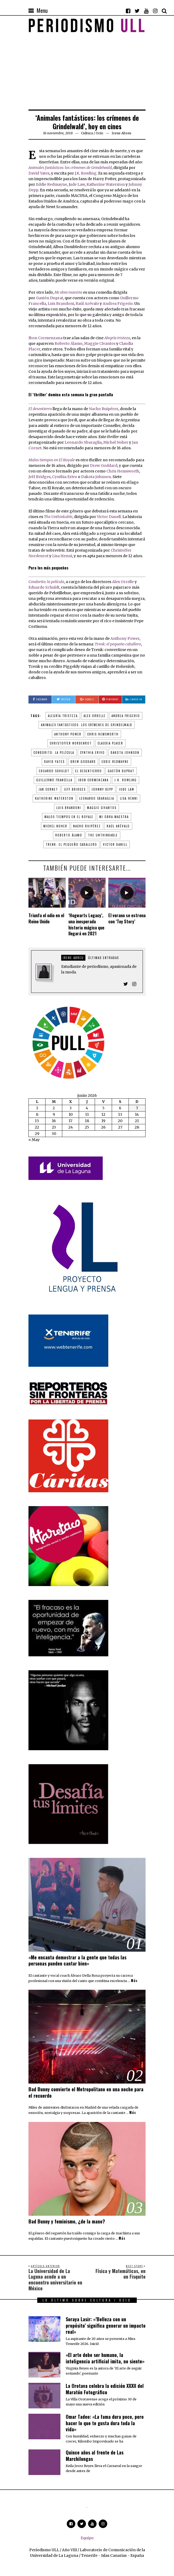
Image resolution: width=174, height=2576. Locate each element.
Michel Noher (115, 442)
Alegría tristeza (63, 716)
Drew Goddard (103, 465)
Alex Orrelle (123, 581)
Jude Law (77, 184)
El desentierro (88, 771)
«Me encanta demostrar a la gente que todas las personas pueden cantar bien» (77, 1960)
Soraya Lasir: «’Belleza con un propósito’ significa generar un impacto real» (106, 2325)
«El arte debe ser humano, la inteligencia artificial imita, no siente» (105, 2357)
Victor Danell (109, 516)
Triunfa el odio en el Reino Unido (46, 918)
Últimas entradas (103, 958)
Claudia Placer (110, 743)
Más (134, 1980)
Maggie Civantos (99, 343)
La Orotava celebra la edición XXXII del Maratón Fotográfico (105, 2388)
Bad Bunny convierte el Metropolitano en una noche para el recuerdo (85, 2092)
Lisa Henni (62, 555)
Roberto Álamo (68, 343)
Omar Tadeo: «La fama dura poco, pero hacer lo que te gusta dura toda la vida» (105, 2423)
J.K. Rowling (86, 173)
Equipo (87, 2537)
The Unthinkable (58, 516)
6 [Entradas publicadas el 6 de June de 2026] (120, 1108)
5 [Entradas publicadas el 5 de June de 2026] (103, 1108)
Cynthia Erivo (64, 476)
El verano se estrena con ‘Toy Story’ (127, 918)
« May (34, 1139)
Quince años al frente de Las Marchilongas (94, 2455)
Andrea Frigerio (118, 303)
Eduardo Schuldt (43, 587)
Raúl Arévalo (87, 303)
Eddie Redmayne (51, 184)
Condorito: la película (54, 752)
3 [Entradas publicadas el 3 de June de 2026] (70, 1108)
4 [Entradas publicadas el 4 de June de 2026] (87, 1108)
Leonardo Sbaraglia (83, 442)
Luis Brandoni (61, 303)
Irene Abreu (73, 958)
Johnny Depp (102, 789)
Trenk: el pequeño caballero (118, 644)
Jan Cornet (48, 789)
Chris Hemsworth (122, 471)
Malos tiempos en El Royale (68, 817)
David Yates (38, 173)
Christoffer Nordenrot (71, 743)
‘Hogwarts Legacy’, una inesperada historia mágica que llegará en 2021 (86, 924)
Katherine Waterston (105, 184)
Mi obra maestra (114, 817)
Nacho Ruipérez (103, 408)
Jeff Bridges (39, 476)
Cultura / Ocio (92, 133)
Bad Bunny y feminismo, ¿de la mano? (66, 2221)
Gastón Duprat (49, 298)
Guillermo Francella (54, 780)
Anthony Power (124, 638)
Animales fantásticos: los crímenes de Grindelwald (70, 167)
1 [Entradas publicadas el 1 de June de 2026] (37, 1108)
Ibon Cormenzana (45, 337)
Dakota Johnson (96, 476)
